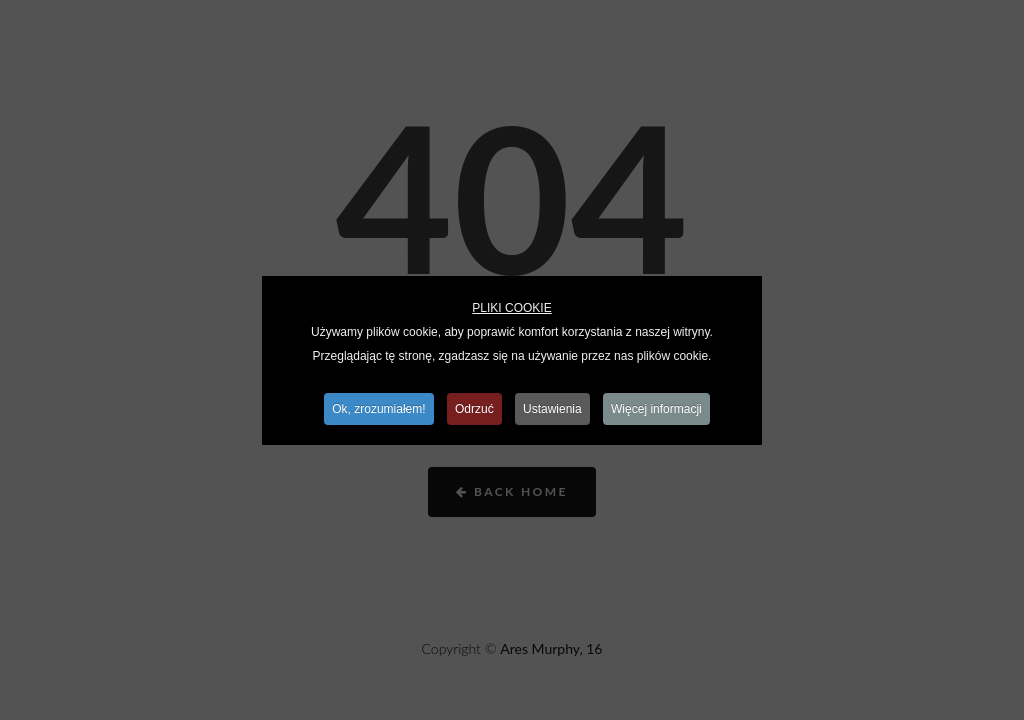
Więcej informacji (656, 409)
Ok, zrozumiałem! (378, 409)
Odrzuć (474, 409)
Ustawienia (552, 409)
